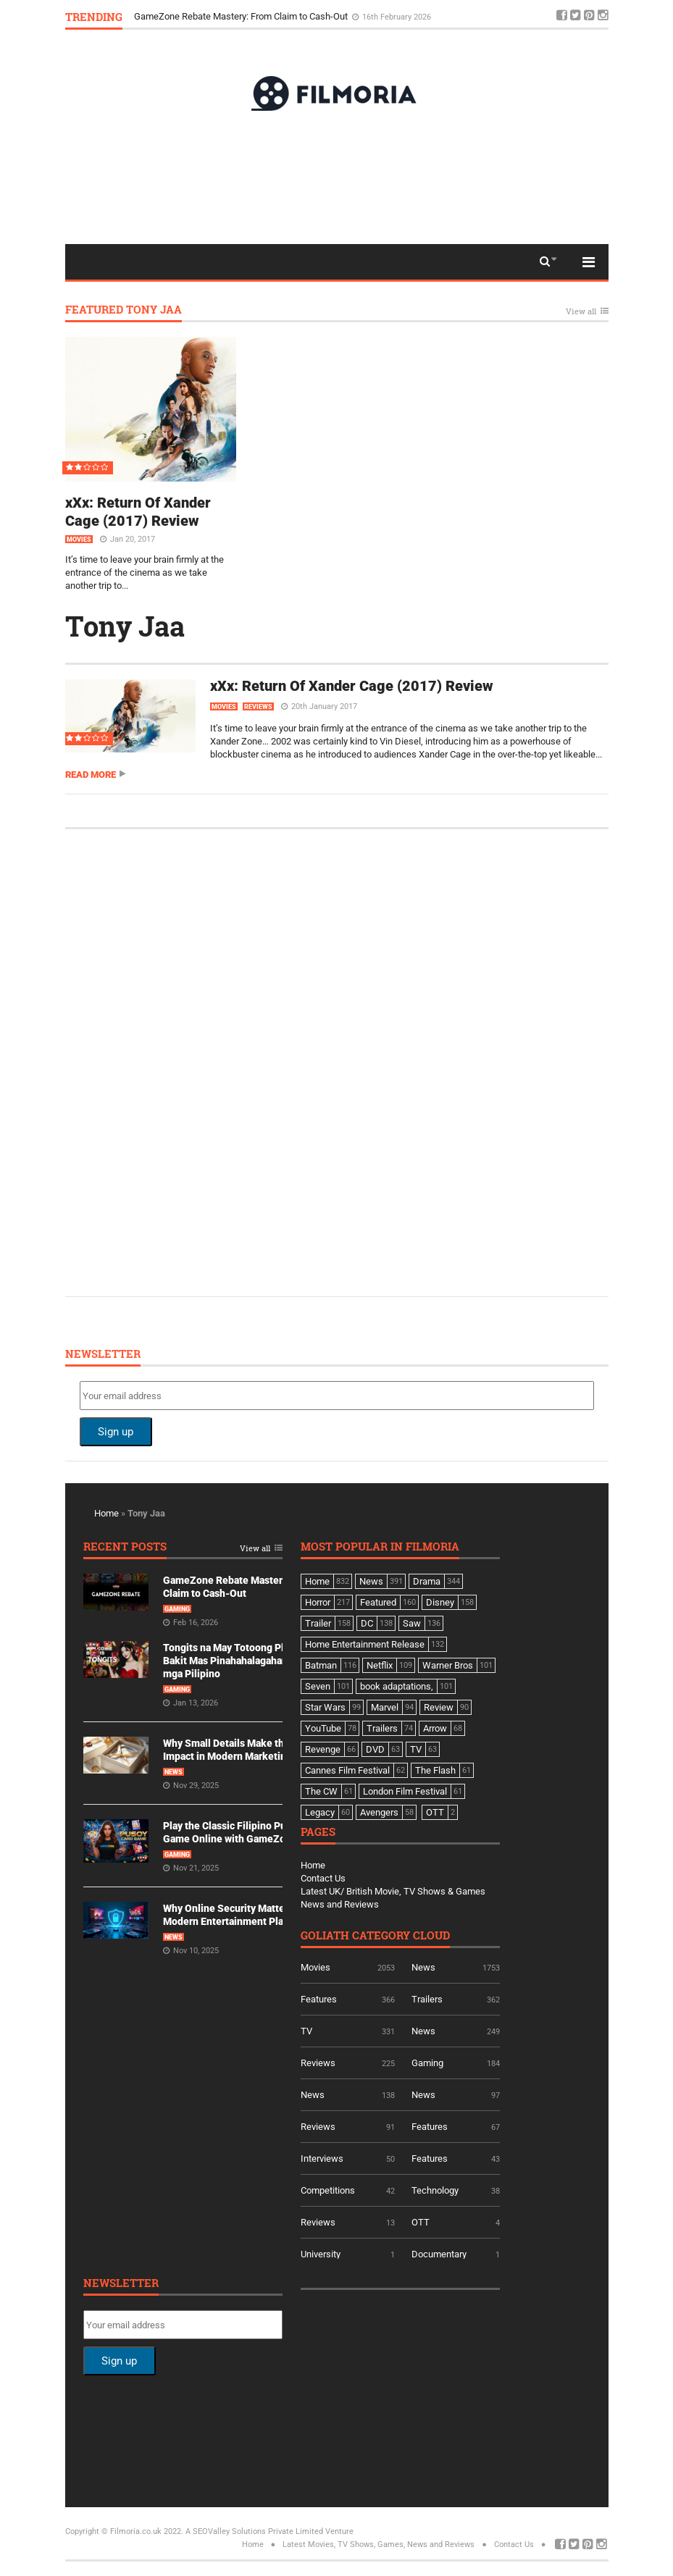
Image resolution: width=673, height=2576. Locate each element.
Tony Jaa (125, 626)
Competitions (328, 2190)
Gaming (177, 1609)
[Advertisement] (337, 176)
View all (581, 311)
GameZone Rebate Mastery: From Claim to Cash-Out (242, 16)
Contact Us (323, 1878)
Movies (79, 539)
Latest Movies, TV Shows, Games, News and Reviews (379, 2544)
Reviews (258, 706)
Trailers (427, 1999)
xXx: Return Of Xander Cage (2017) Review (138, 511)
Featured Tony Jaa (123, 310)
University (320, 2254)
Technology (435, 2190)
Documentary (439, 2254)
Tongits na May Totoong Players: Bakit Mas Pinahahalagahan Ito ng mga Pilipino (239, 1660)
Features (319, 1999)
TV (306, 2031)
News (173, 1772)
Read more (90, 774)
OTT (420, 2222)
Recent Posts (125, 1547)
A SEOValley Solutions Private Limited (254, 2531)
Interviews (322, 2158)
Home (106, 1513)
